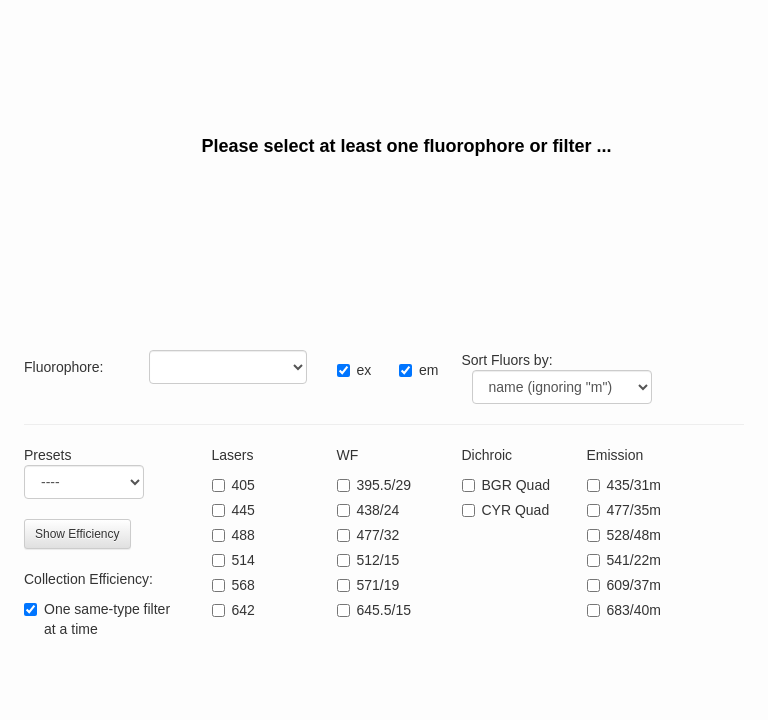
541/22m (634, 560)
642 (243, 610)
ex (364, 370)
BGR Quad (516, 485)
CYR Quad (516, 510)
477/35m (634, 510)
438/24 (378, 510)
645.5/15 (384, 610)
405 (243, 485)
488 (243, 535)
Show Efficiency (77, 534)
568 (243, 585)
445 (243, 510)
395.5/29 (384, 485)
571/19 (378, 585)
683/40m (634, 610)
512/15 (378, 560)
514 (243, 560)
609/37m (634, 585)
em (428, 370)
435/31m (634, 485)
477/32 (378, 535)
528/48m (634, 535)
